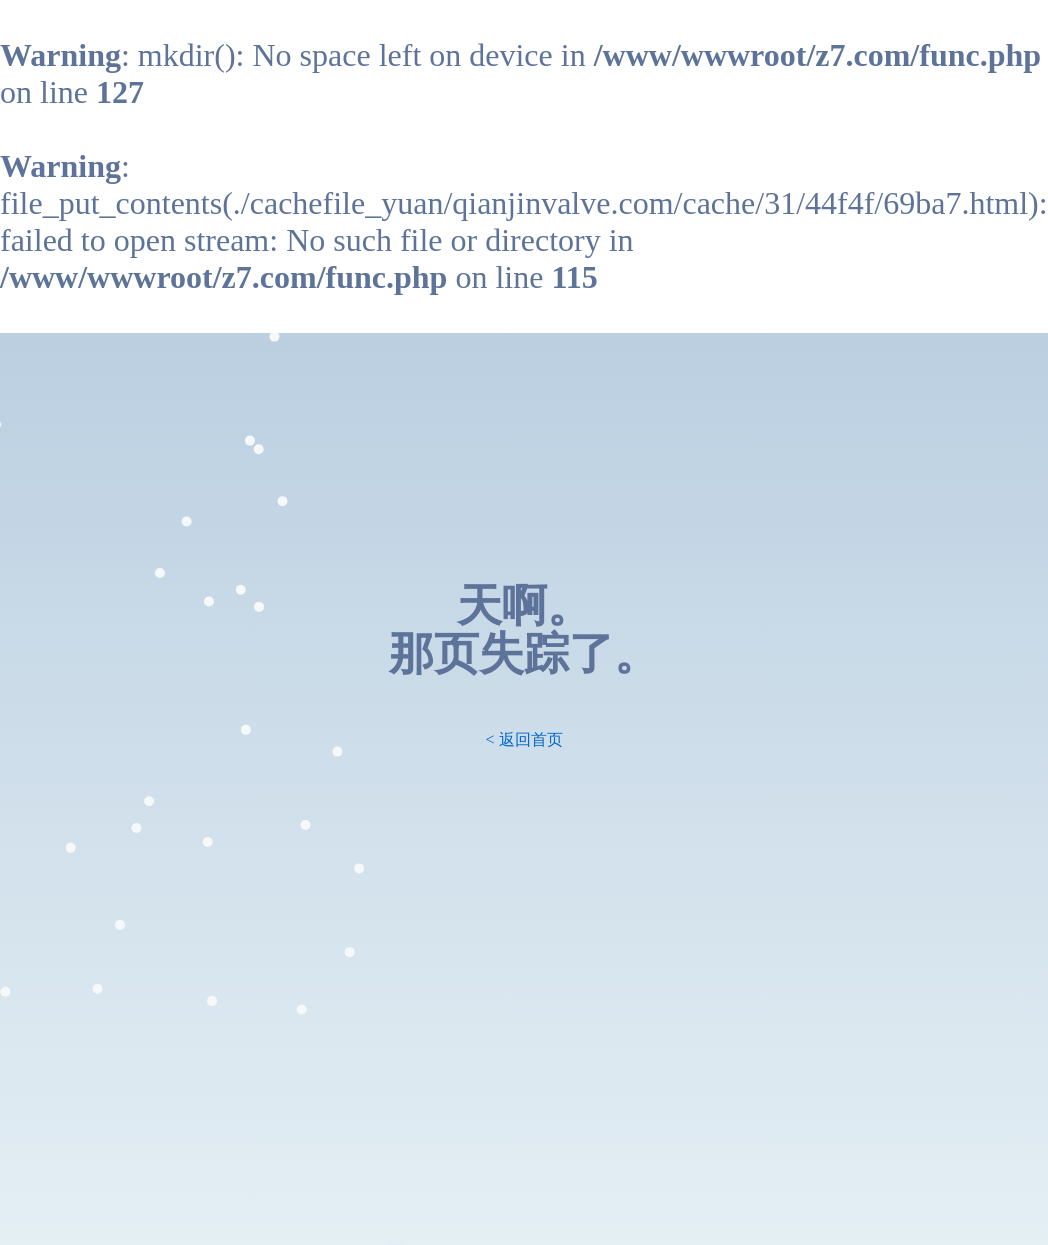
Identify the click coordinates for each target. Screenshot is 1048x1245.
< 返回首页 (523, 739)
